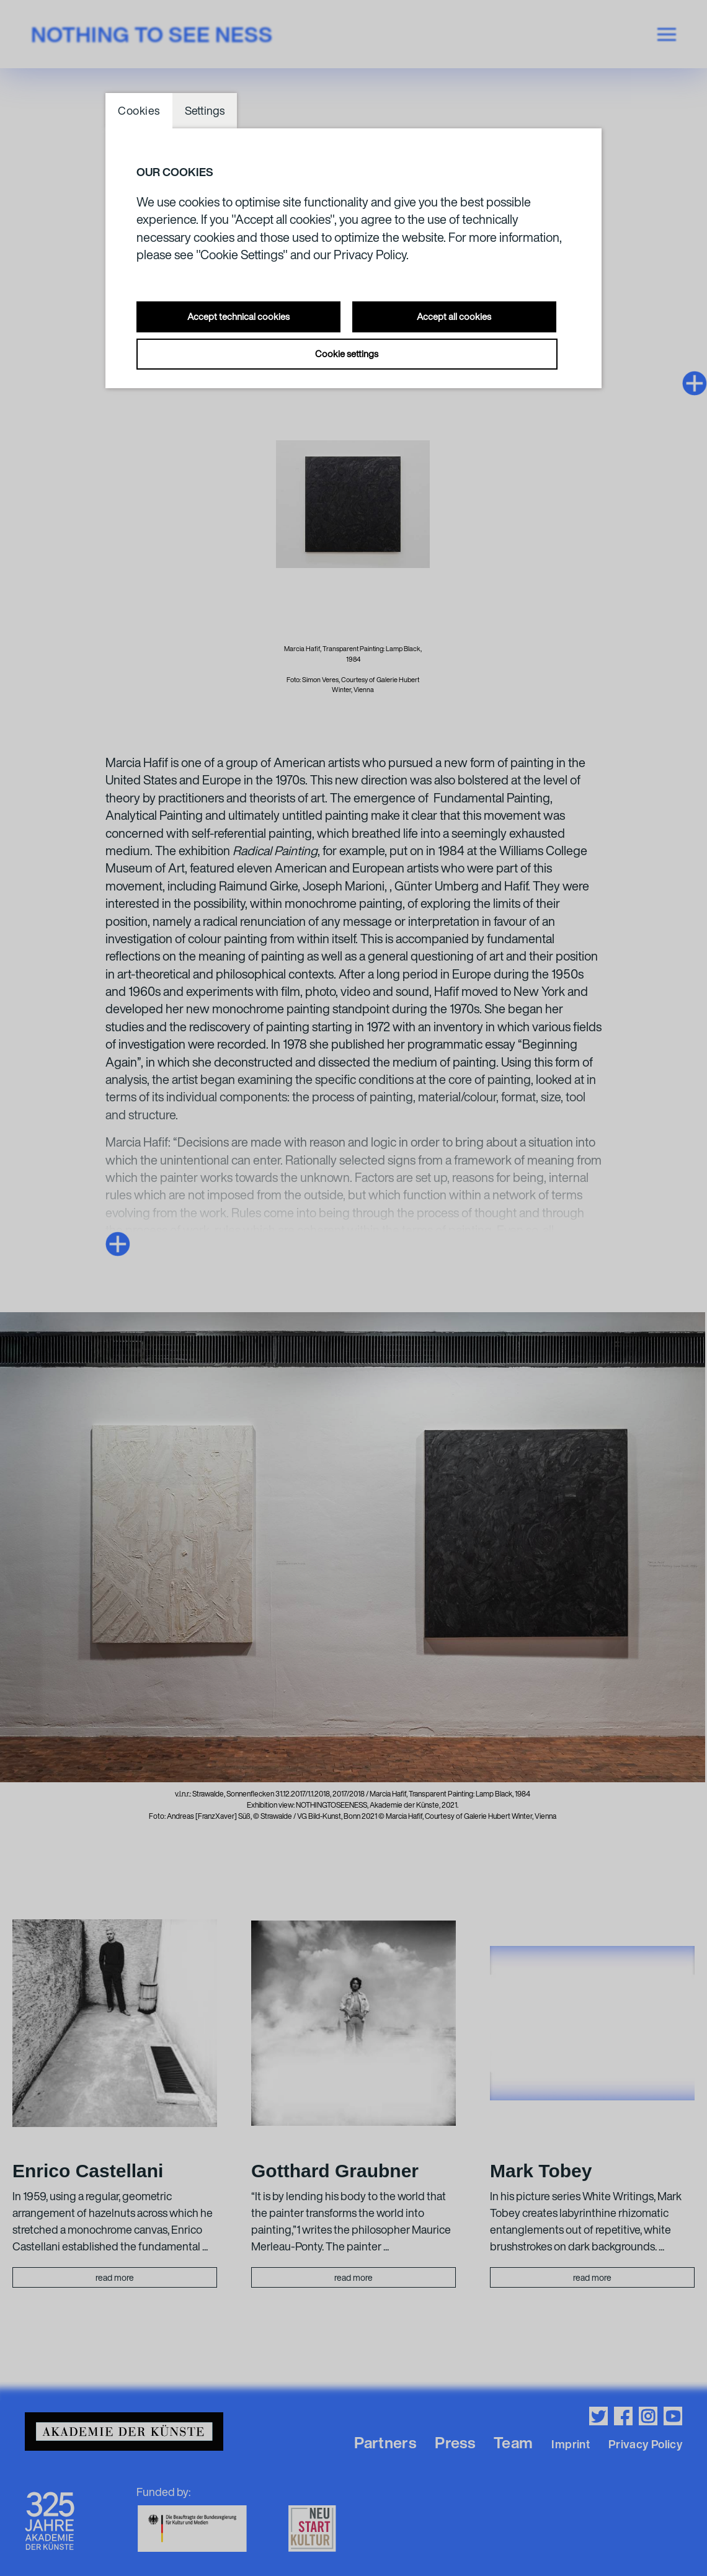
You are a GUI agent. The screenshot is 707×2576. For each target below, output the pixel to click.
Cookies (139, 110)
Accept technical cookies (238, 316)
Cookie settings (346, 353)
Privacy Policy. (371, 255)
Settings (205, 110)
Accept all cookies (454, 316)
